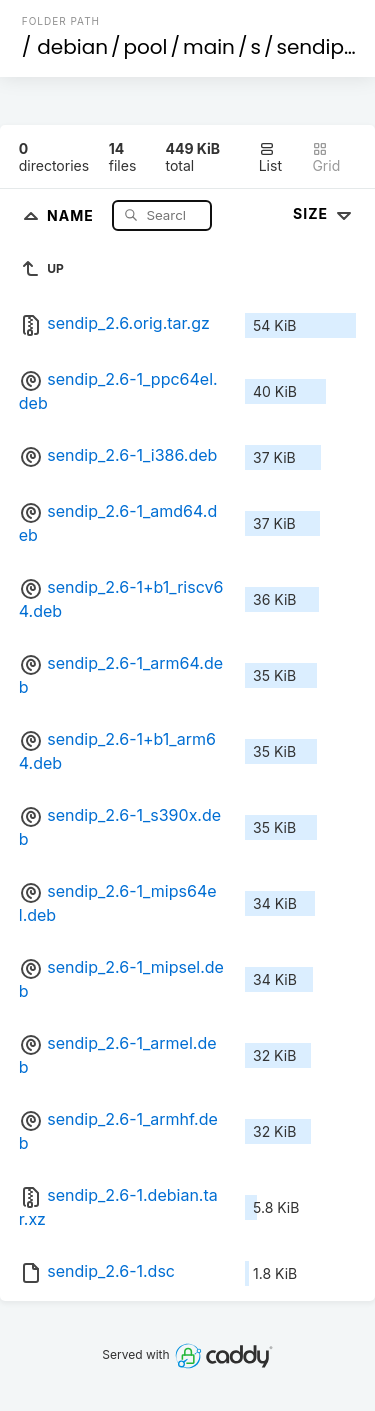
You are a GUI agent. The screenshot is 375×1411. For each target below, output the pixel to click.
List (270, 157)
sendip (310, 47)
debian (72, 47)
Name (72, 214)
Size (324, 213)
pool (146, 47)
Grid (326, 157)
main (209, 47)
